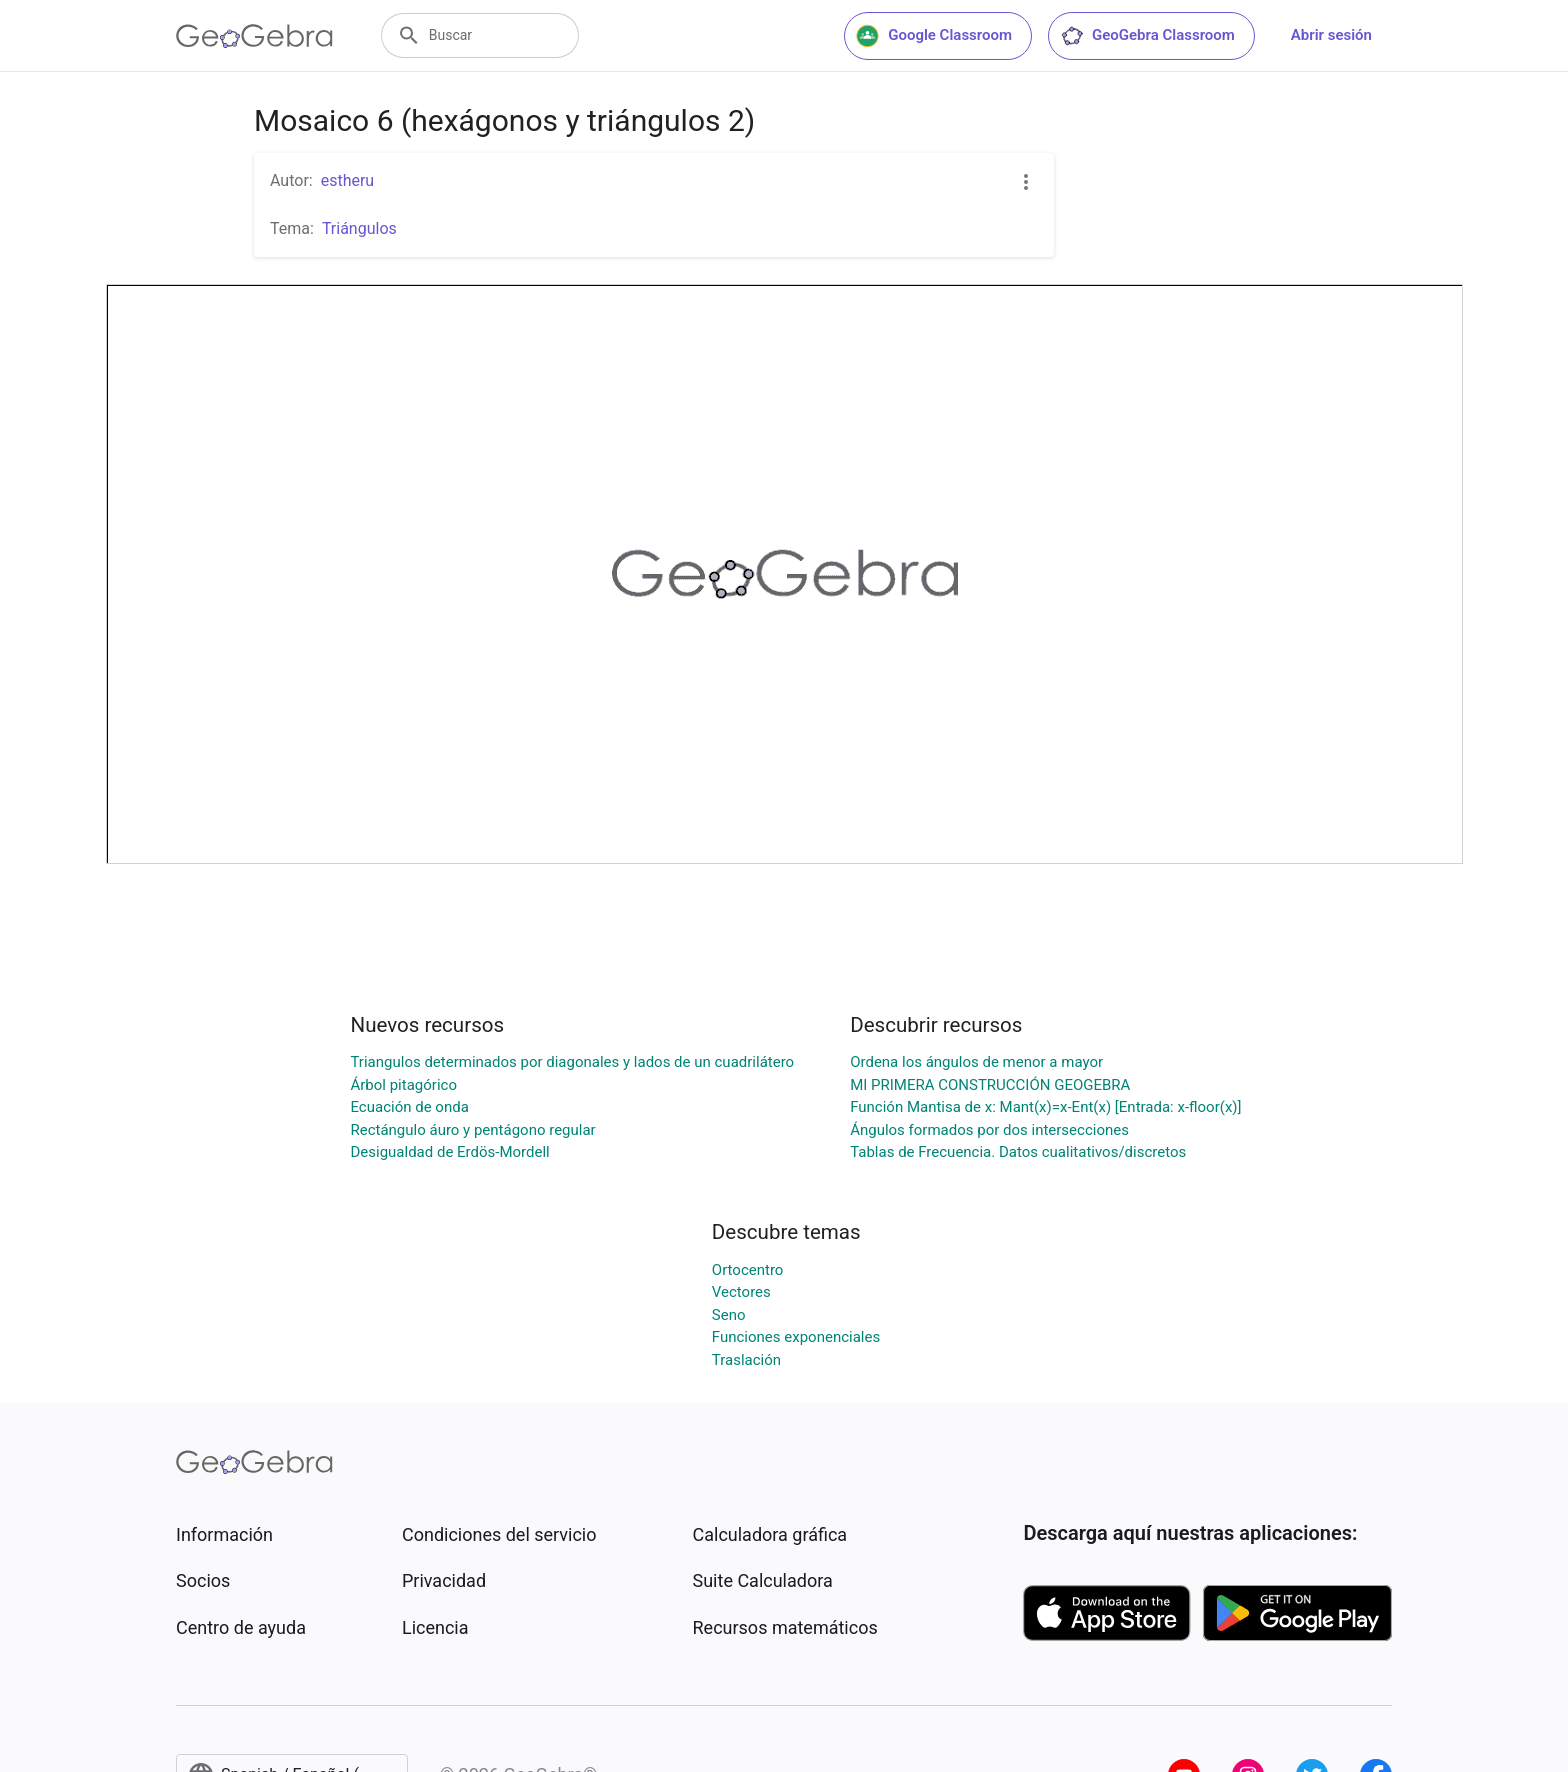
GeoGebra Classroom (1147, 36)
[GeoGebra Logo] (254, 36)
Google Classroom (934, 36)
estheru (348, 180)
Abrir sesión (1331, 35)
